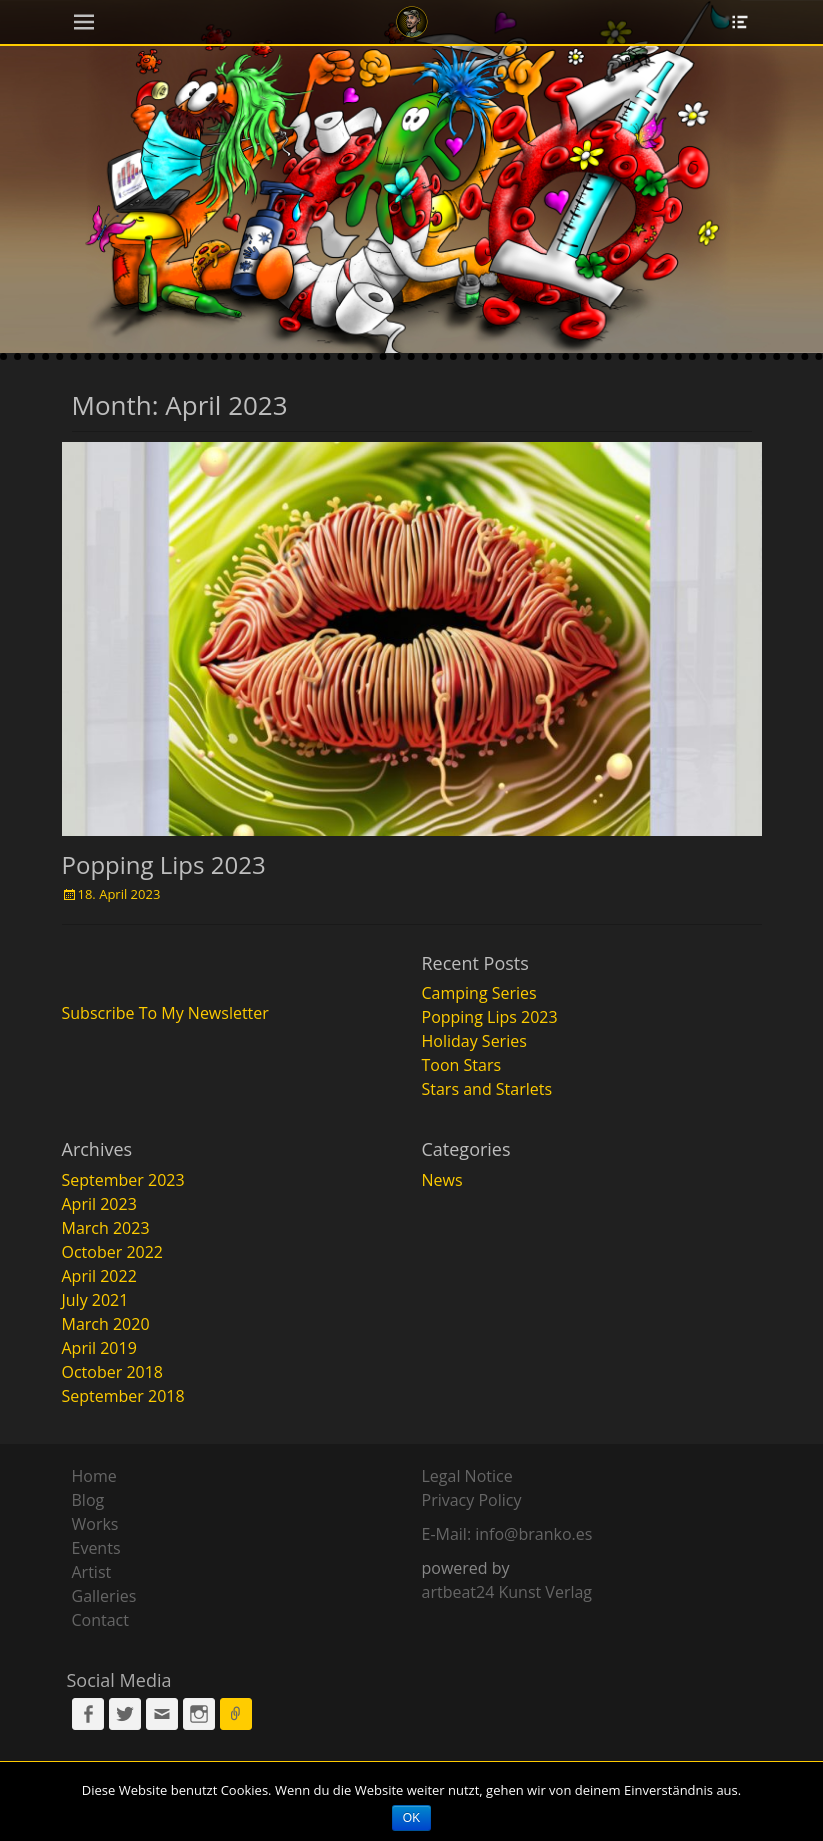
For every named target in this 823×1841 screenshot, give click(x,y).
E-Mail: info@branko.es (507, 1534)
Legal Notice (467, 1476)
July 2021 (95, 1300)
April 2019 (99, 1348)
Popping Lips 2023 (164, 864)
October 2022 (113, 1252)
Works (95, 1524)
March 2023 (106, 1228)
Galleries (104, 1596)
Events (96, 1548)
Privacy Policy (472, 1500)
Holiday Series (474, 1041)
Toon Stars (462, 1065)
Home (94, 1476)
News (442, 1180)
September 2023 (123, 1180)
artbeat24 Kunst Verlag (507, 1592)
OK (411, 1818)
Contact (100, 1620)
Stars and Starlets (487, 1089)
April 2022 (99, 1276)
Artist (92, 1572)
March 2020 (106, 1324)
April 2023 (99, 1204)
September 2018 (123, 1396)
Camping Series (479, 993)
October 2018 (113, 1372)
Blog (88, 1500)
